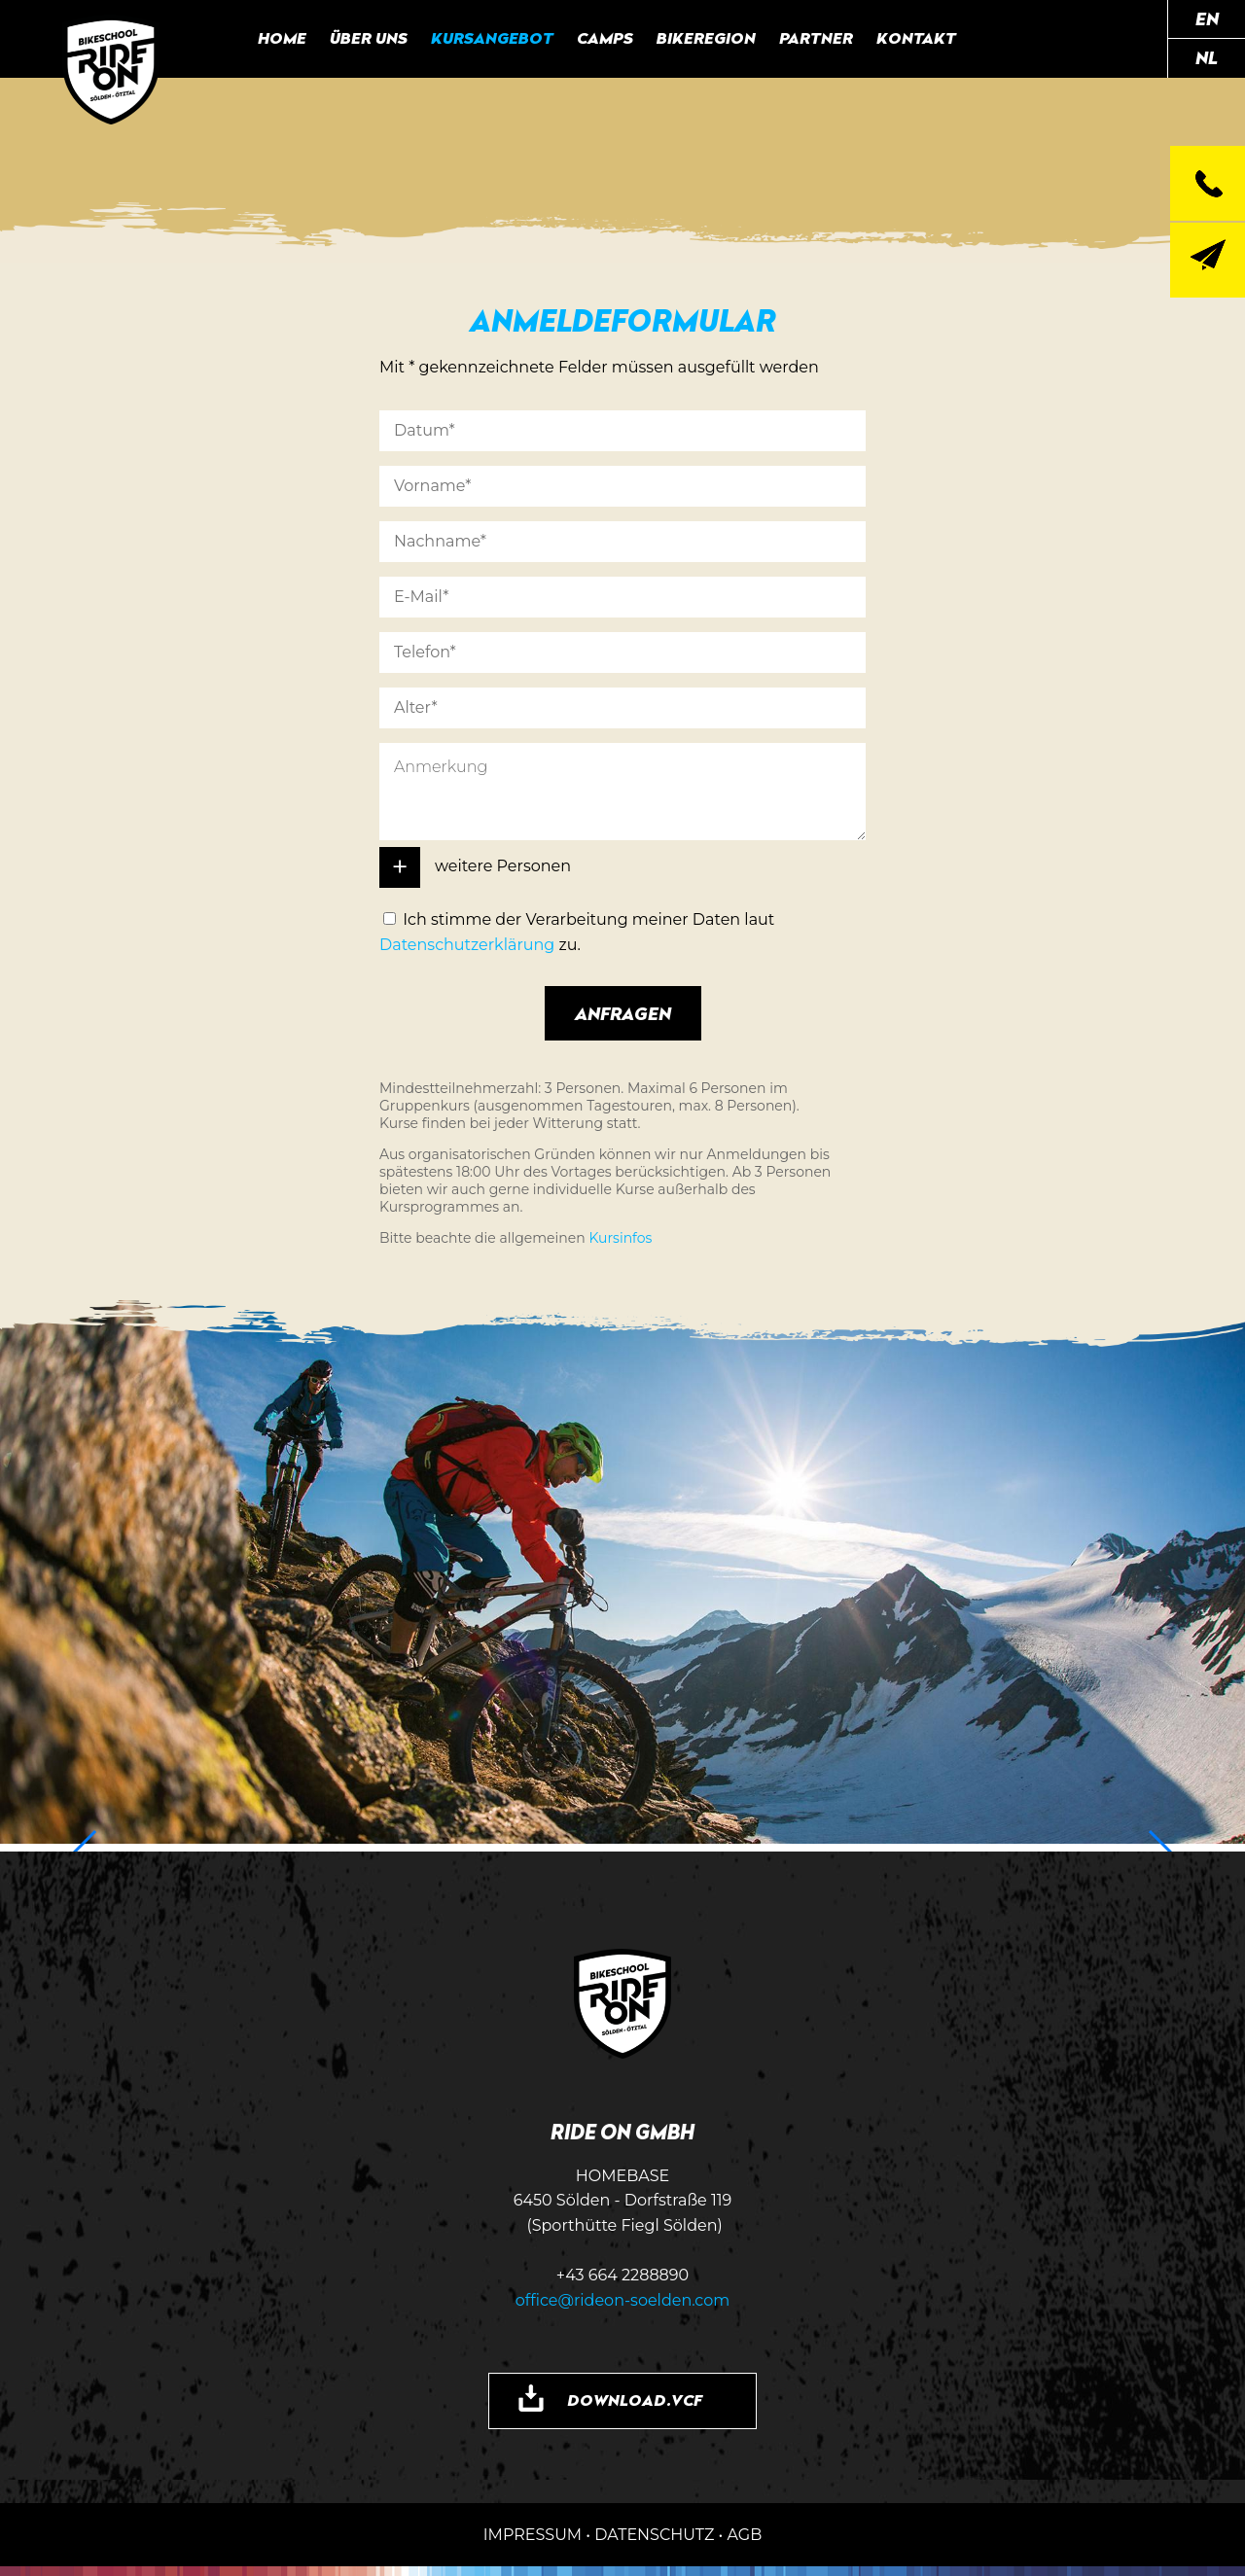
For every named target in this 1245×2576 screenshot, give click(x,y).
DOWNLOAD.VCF (634, 2400)
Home (282, 38)
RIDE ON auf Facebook (995, 39)
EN (1207, 18)
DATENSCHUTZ (654, 2534)
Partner (816, 38)
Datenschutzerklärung (466, 944)
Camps (605, 38)
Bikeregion (706, 38)
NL (1206, 57)
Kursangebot (492, 38)
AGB (744, 2534)
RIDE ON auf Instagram (1039, 39)
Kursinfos (620, 1238)
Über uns (369, 38)
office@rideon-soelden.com (623, 2300)
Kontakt (916, 38)
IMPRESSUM (532, 2534)
